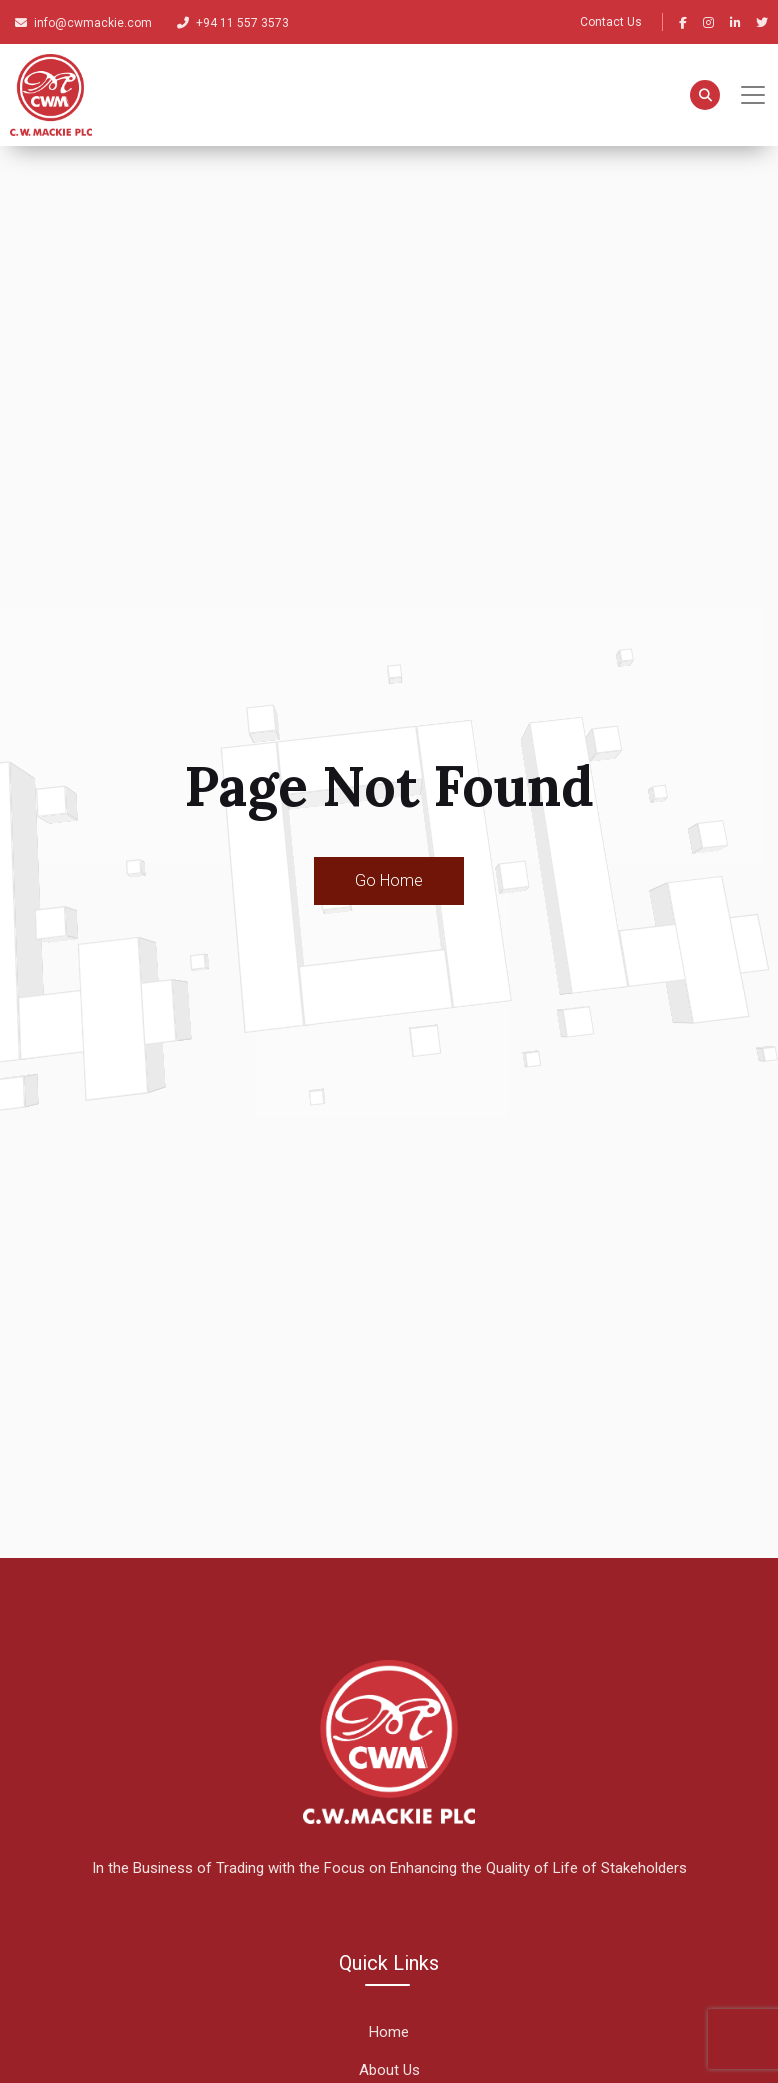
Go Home (389, 880)
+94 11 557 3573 (233, 23)
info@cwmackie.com (83, 23)
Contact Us (611, 22)
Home (389, 2032)
